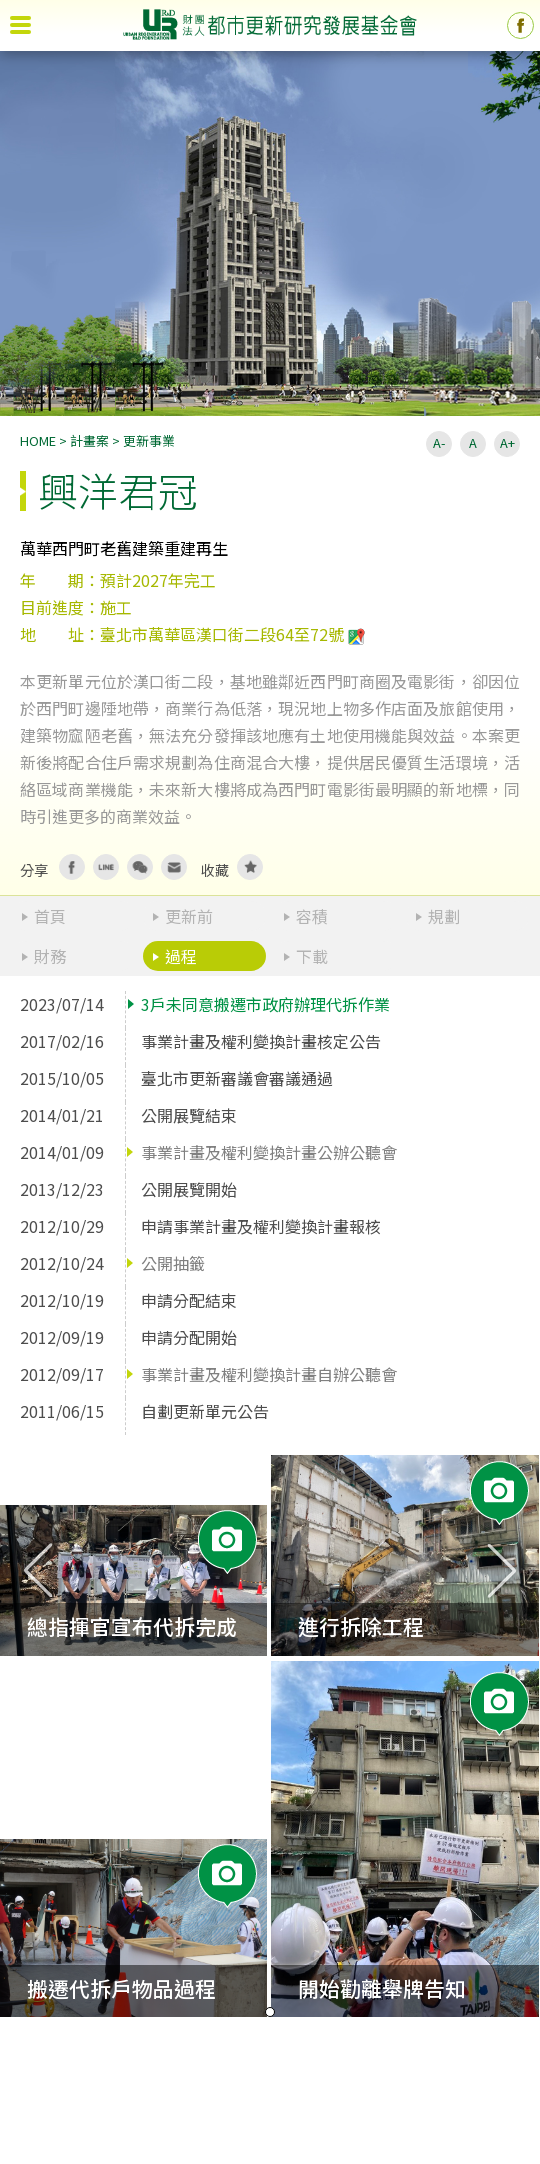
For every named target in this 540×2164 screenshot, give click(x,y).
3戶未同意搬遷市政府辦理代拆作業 (265, 1004)
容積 (312, 916)
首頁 (50, 916)
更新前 (189, 916)
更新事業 (149, 440)
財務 (50, 956)
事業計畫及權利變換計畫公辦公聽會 (269, 1152)
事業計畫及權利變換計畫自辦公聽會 (269, 1374)
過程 (181, 956)
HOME (38, 440)
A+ (507, 442)
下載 (312, 956)
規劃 (444, 916)
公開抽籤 (173, 1263)
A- (439, 442)
